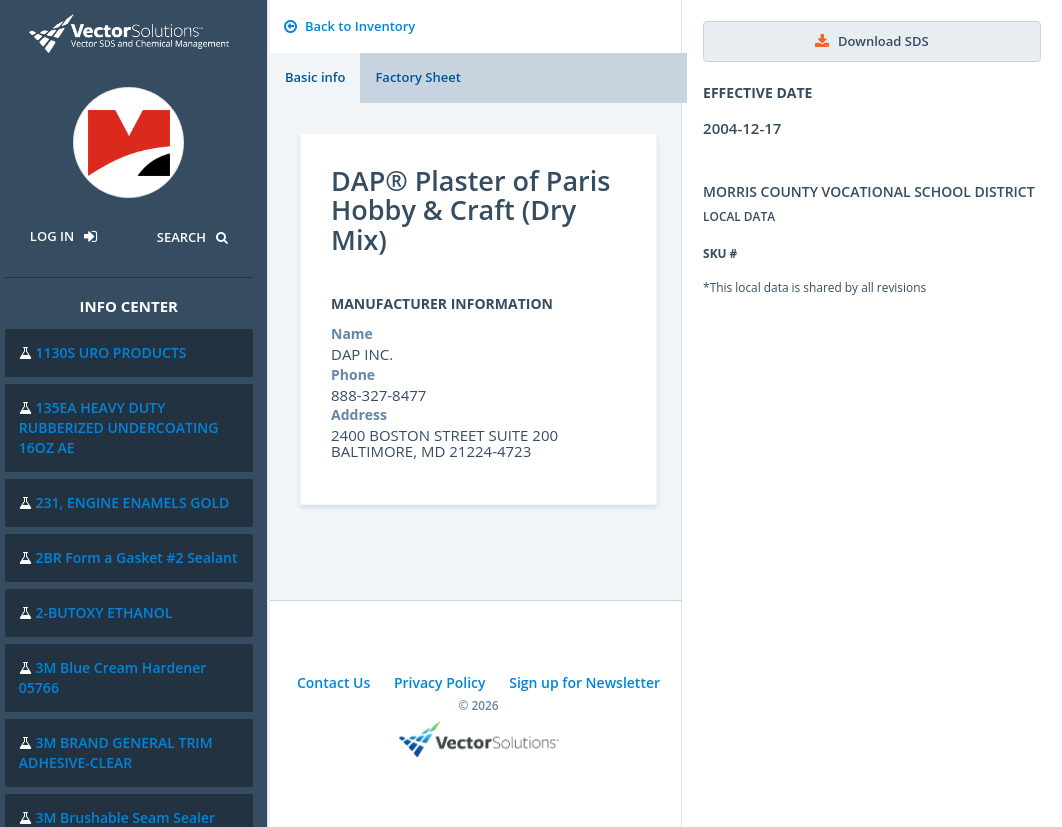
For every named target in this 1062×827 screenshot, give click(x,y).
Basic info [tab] (315, 77)
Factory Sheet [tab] (417, 77)
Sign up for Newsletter (584, 682)
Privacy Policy (440, 682)
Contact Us (333, 682)
